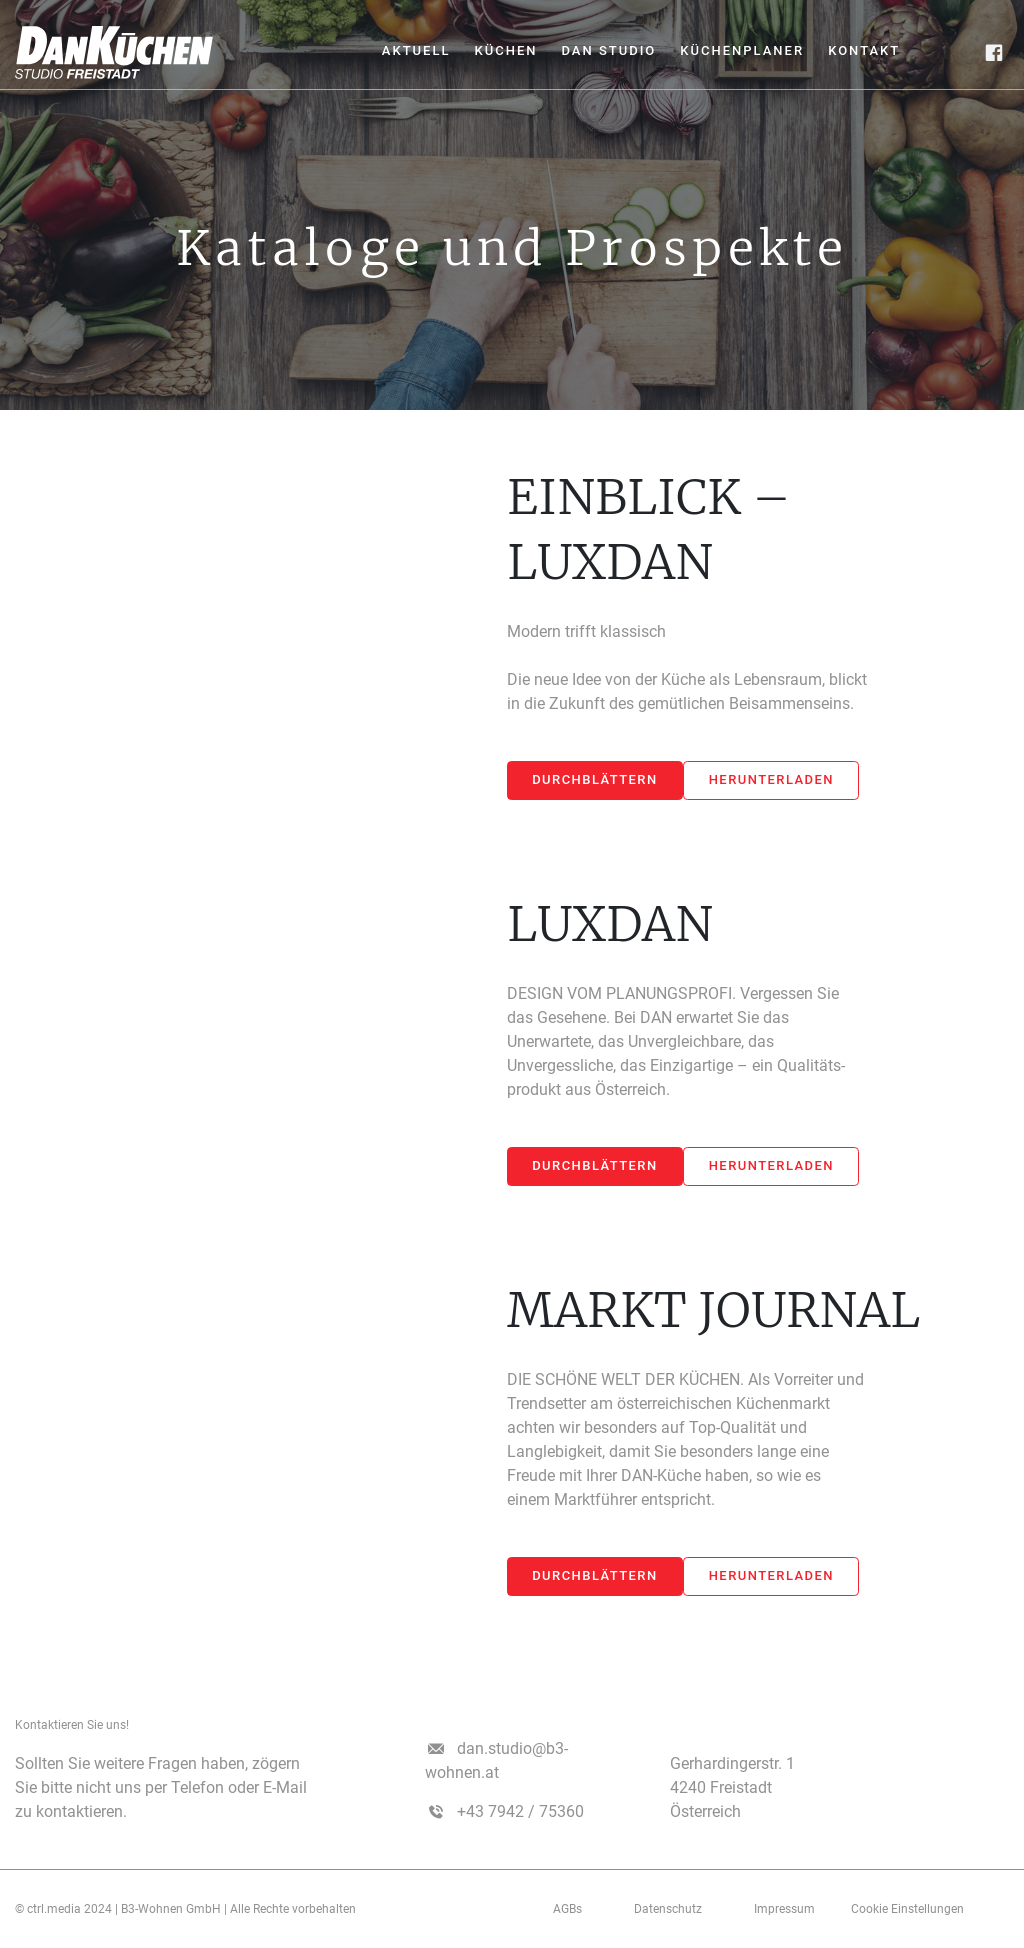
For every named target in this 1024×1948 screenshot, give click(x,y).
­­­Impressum (784, 1909)
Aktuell (416, 50)
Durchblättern (594, 779)
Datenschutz (668, 1909)
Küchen (505, 50)
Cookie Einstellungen (907, 1909)
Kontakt (864, 50)
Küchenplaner (742, 50)
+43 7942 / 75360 (520, 1811)
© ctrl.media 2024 (63, 1909)
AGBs (567, 1909)
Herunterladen (771, 779)
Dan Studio (608, 50)
